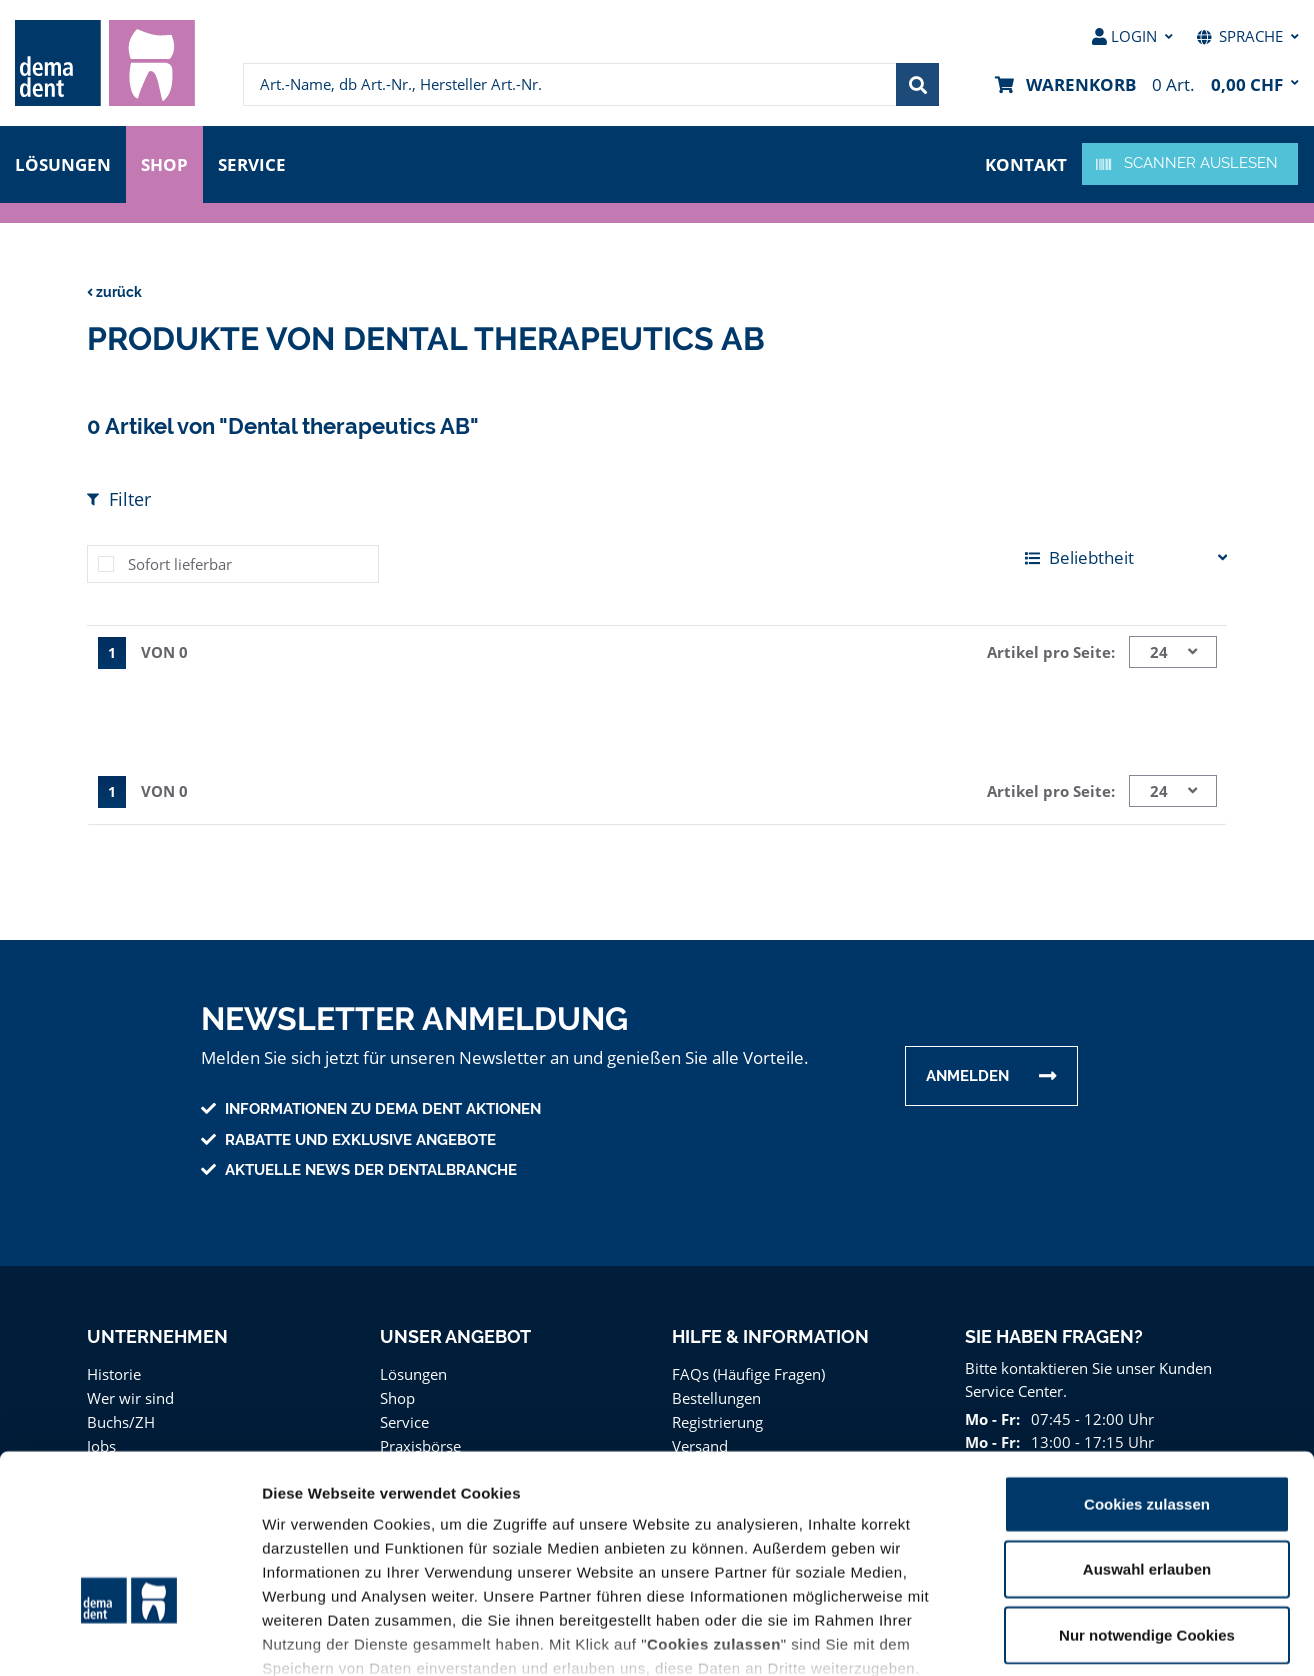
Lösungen (63, 162)
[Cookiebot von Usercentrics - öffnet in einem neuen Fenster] (129, 1637)
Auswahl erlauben (1147, 1435)
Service (257, 162)
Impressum (916, 1558)
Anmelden (967, 1076)
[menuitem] (105, 63)
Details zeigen (1063, 1636)
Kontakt (1028, 162)
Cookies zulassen (1147, 1370)
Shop (165, 162)
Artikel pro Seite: (1054, 651)
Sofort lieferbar (177, 563)
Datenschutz (813, 1558)
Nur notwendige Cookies (1147, 1501)
